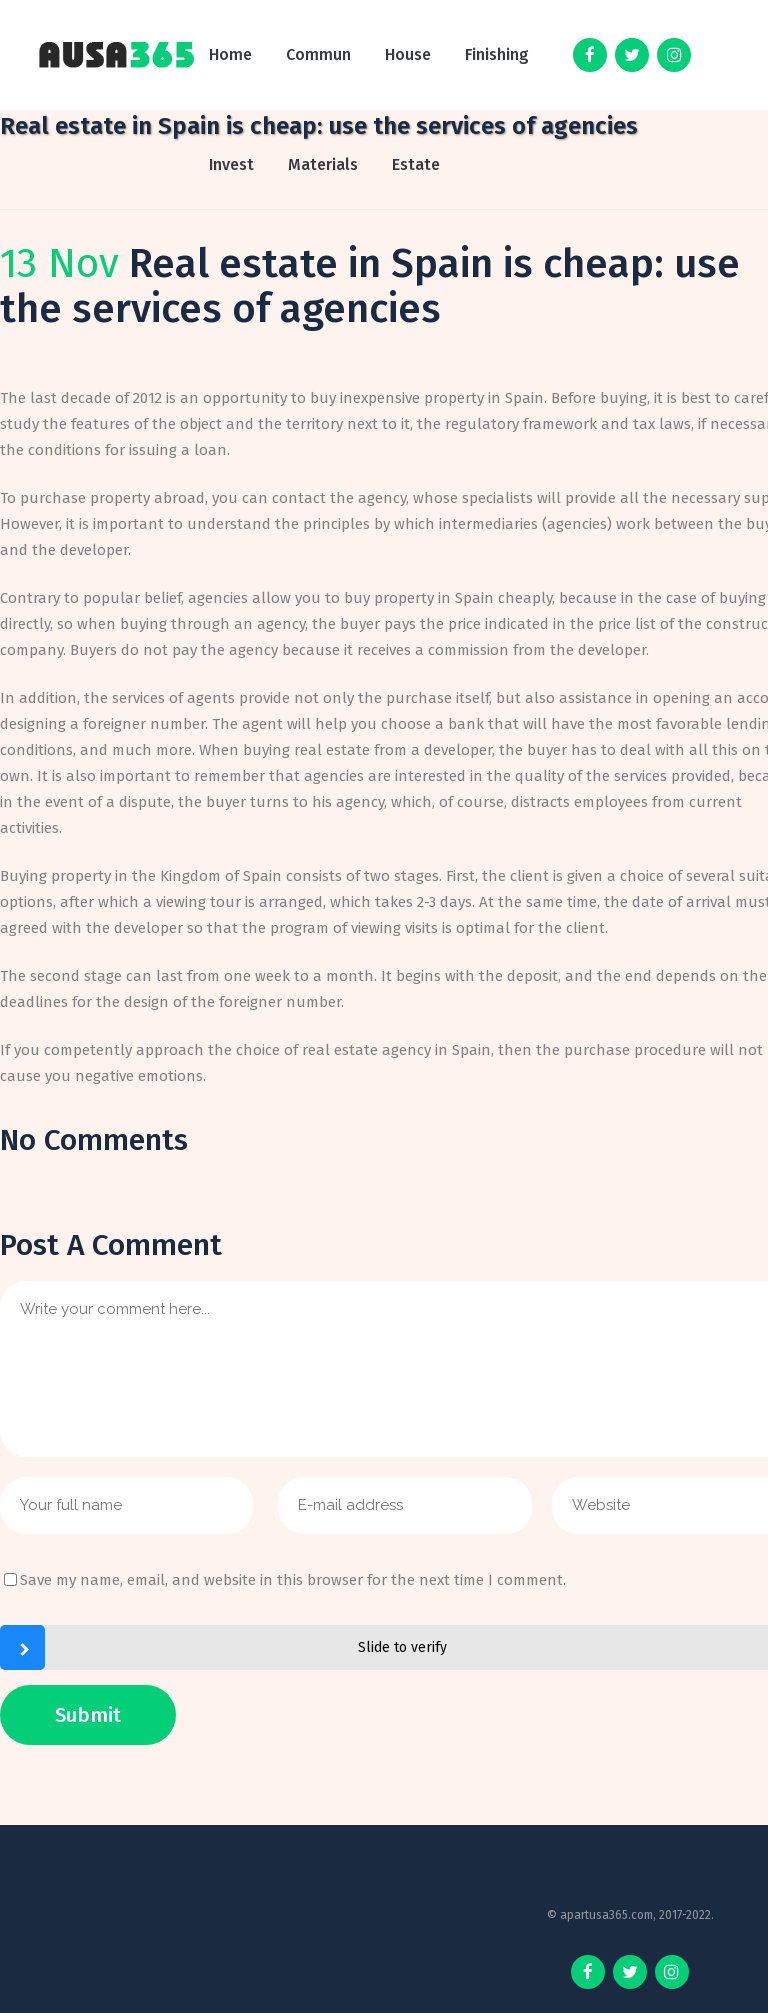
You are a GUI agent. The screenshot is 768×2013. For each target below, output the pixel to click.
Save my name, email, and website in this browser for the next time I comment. (293, 1580)
